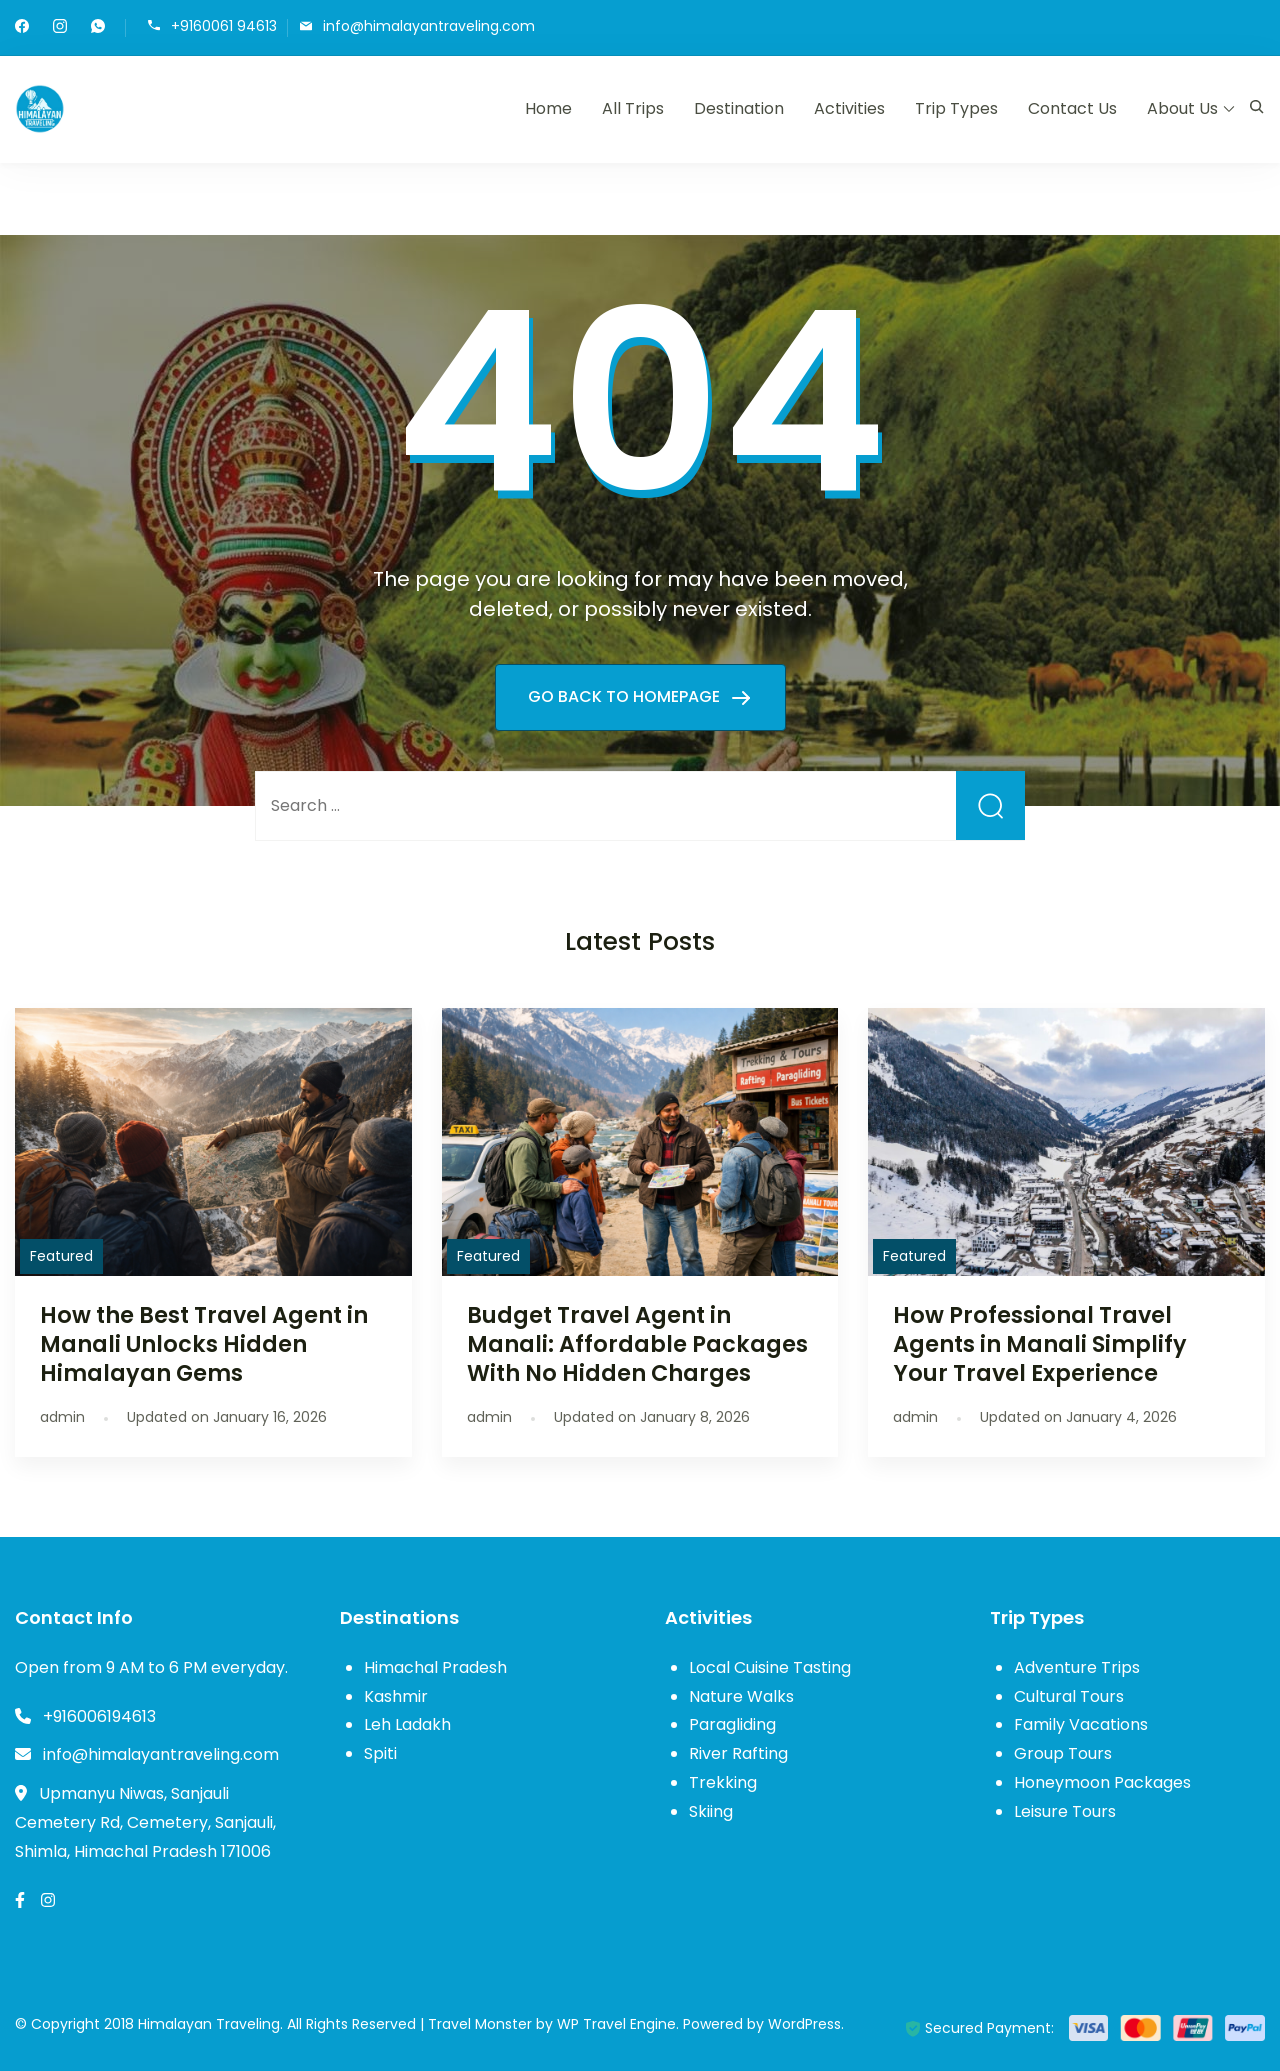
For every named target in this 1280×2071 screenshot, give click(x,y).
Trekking (723, 1782)
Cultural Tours (1069, 1696)
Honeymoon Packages (1102, 1782)
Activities (849, 108)
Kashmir (396, 1696)
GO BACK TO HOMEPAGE (626, 696)
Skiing (711, 1811)
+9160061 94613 (224, 26)
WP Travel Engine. (618, 2024)
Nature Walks (741, 1696)
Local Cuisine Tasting (770, 1667)
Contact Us (1072, 108)
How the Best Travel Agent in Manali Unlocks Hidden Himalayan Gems (204, 1344)
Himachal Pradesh (435, 1667)
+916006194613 (99, 1716)
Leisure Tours (1065, 1811)
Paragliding (732, 1724)
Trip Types (956, 108)
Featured (61, 1256)
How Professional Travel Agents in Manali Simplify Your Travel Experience (1040, 1344)
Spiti (380, 1753)
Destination (739, 108)
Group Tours (1063, 1753)
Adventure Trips (1077, 1667)
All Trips (633, 108)
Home (548, 108)
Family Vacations (1081, 1724)
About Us (1182, 108)
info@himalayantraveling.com (429, 26)
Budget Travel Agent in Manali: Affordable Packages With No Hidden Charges (637, 1344)
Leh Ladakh (407, 1724)
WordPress (804, 2024)
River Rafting (738, 1753)
